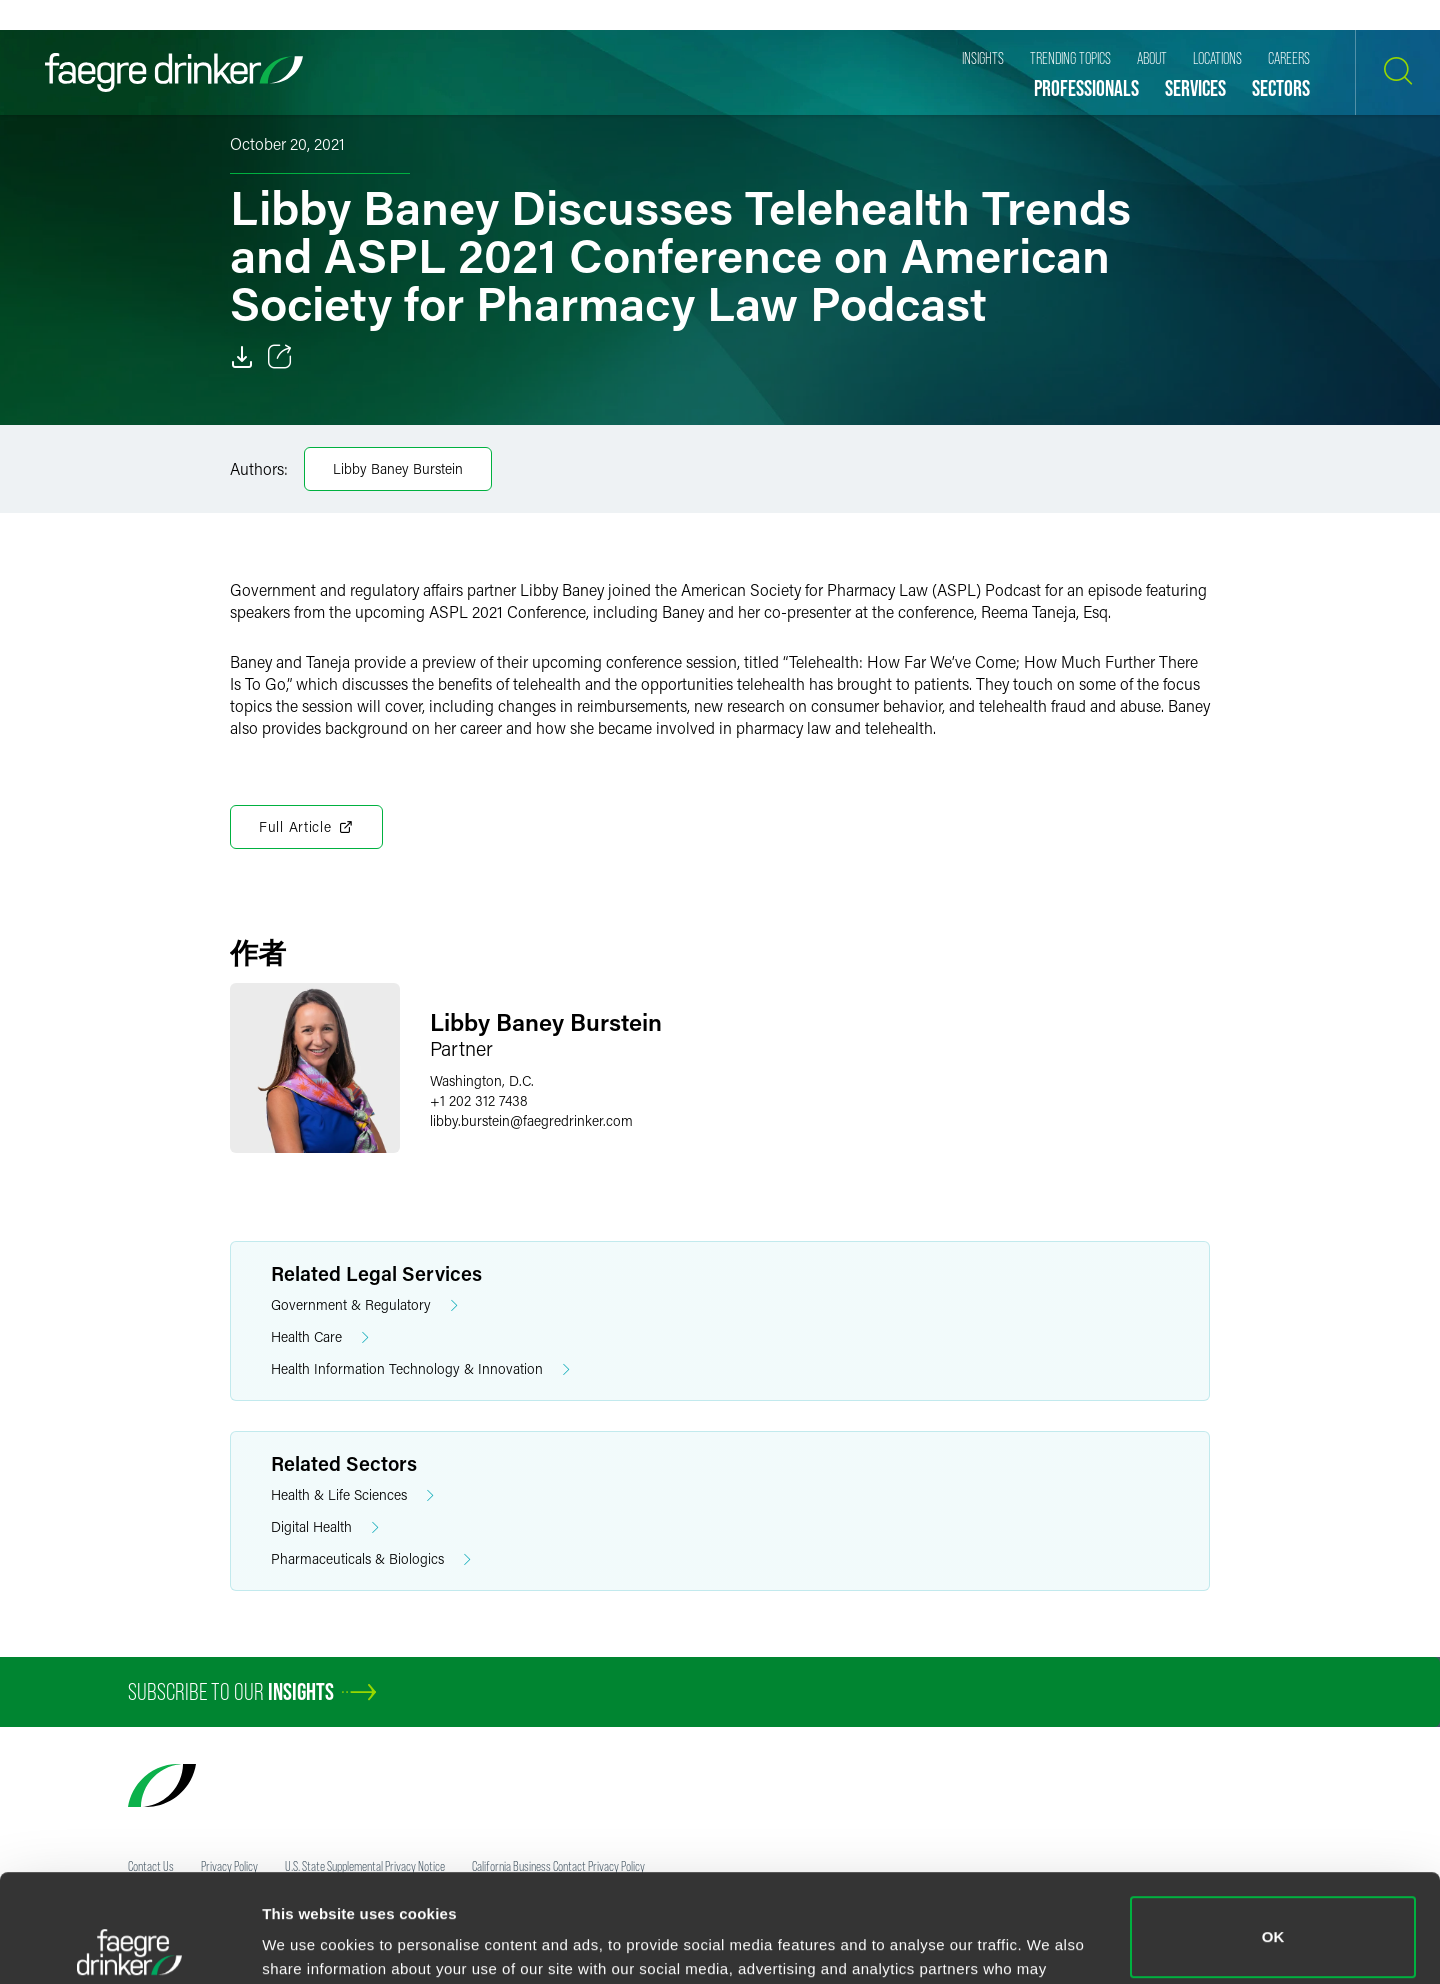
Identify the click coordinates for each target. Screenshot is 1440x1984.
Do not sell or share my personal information (1273, 1918)
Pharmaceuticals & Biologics (371, 1559)
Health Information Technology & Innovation (420, 1369)
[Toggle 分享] (280, 357)
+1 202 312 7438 (479, 1100)
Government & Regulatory (364, 1305)
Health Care (320, 1337)
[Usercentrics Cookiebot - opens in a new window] (129, 1945)
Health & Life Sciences (352, 1495)
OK (1273, 1829)
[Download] (242, 357)
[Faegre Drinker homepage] (174, 72)
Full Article (306, 827)
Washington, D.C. (482, 1080)
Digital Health (325, 1527)
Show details (308, 1940)
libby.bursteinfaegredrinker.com (531, 1120)
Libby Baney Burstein (398, 468)
